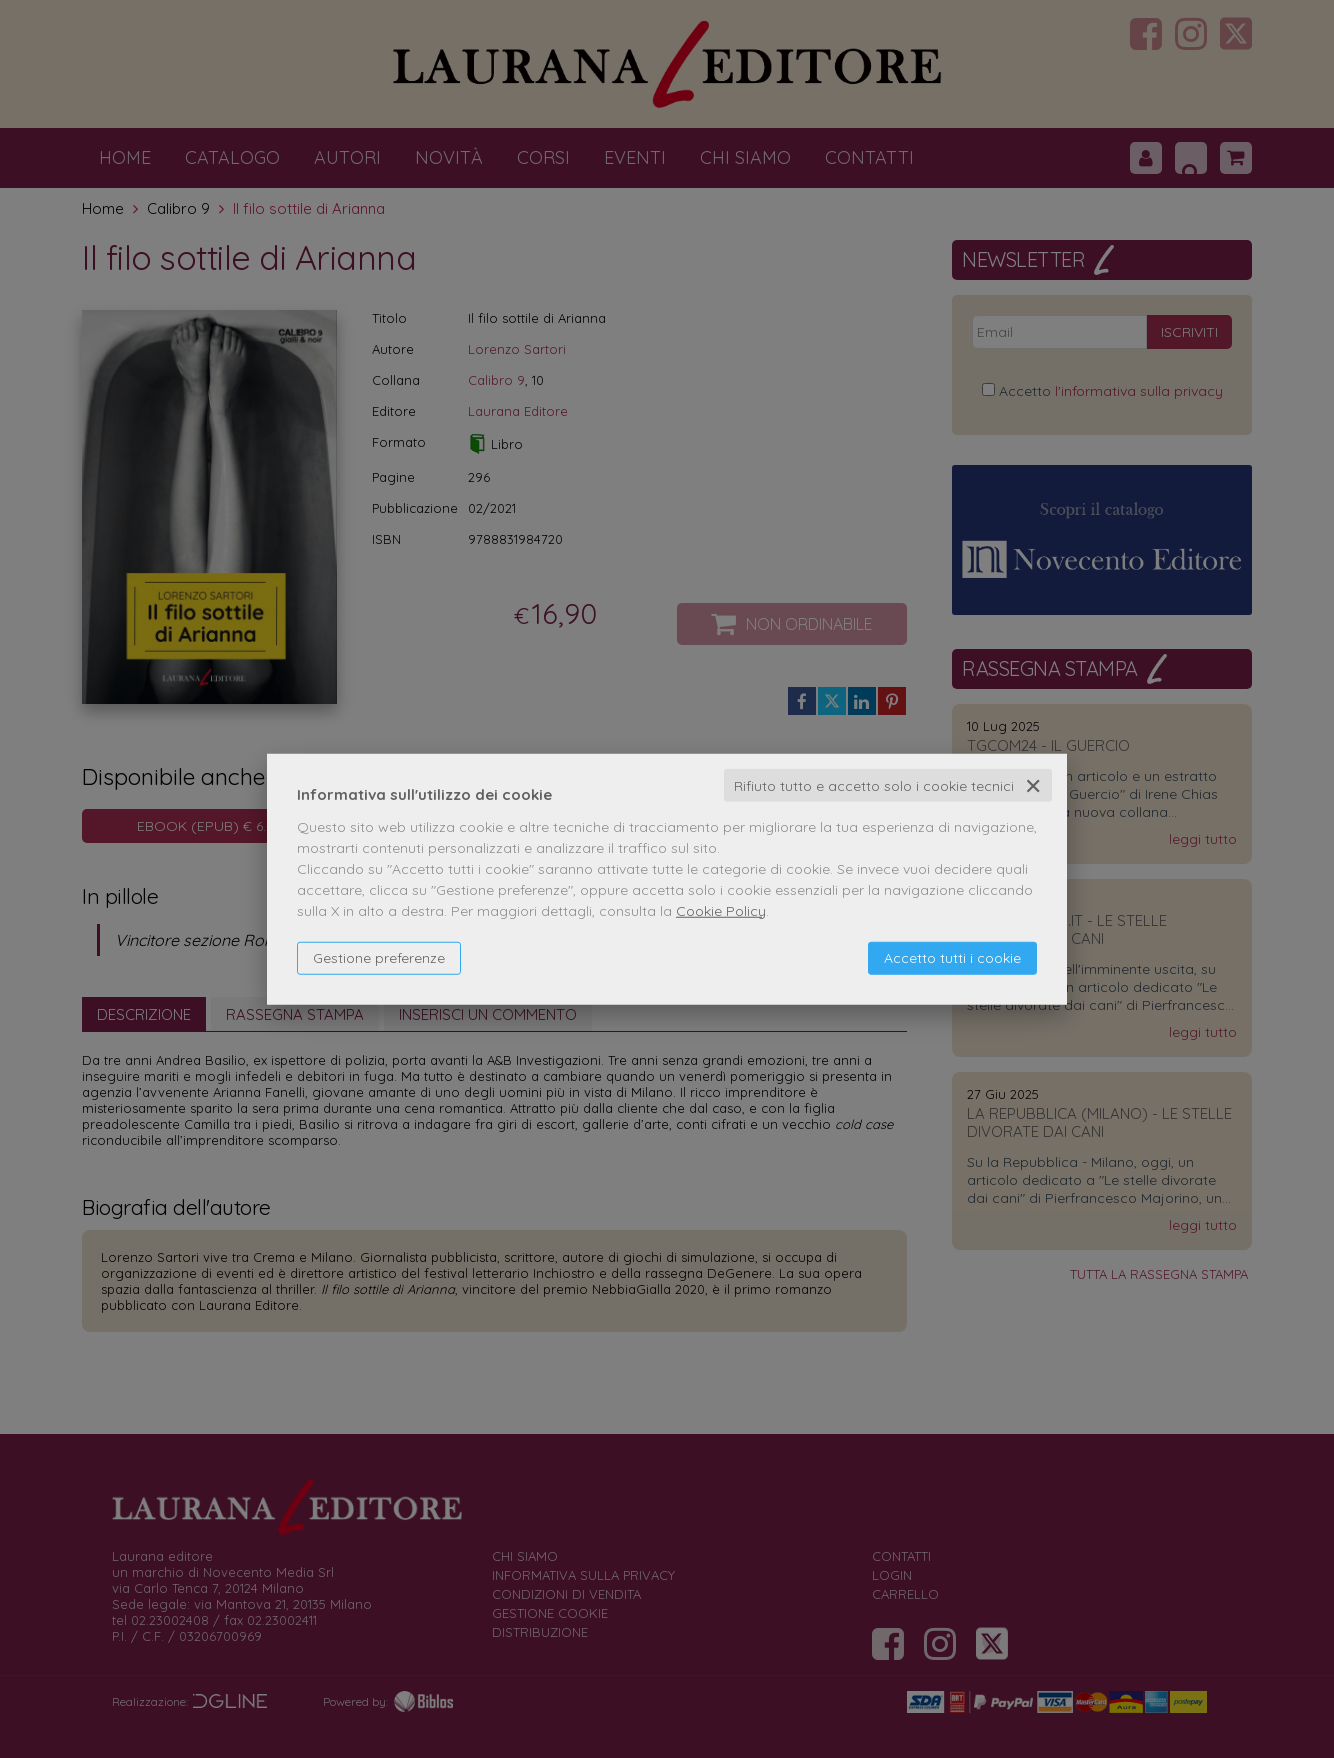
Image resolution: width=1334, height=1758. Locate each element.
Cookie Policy (721, 910)
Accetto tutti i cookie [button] (952, 957)
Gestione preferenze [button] (379, 957)
